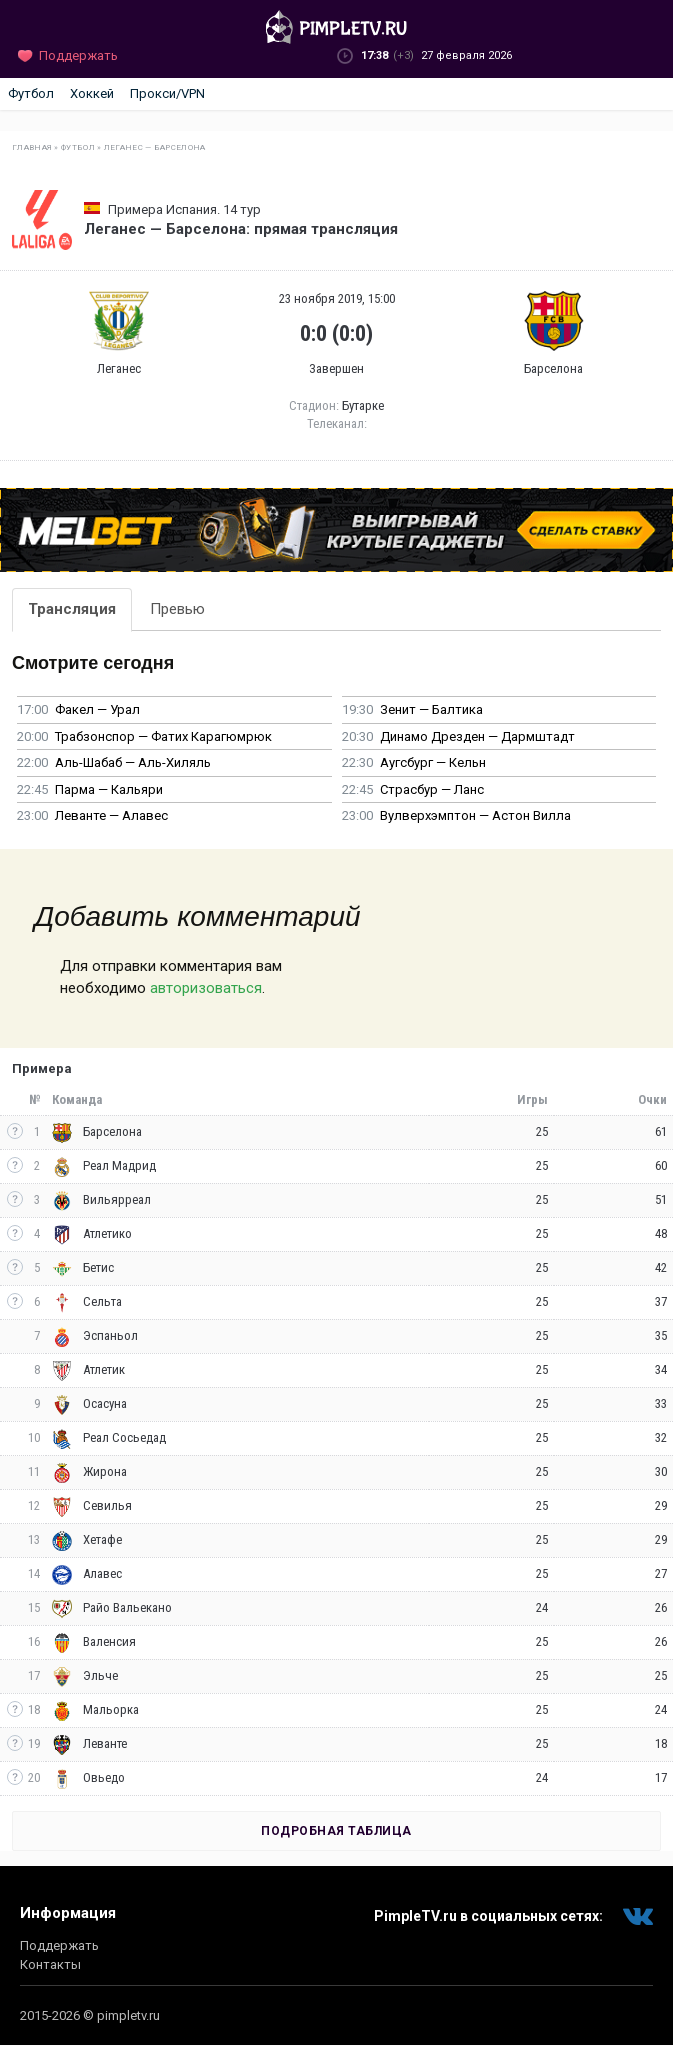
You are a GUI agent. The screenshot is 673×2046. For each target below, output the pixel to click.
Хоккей (92, 93)
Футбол (31, 93)
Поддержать (59, 1945)
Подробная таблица (336, 1831)
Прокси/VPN (167, 93)
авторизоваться (206, 988)
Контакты (50, 1964)
